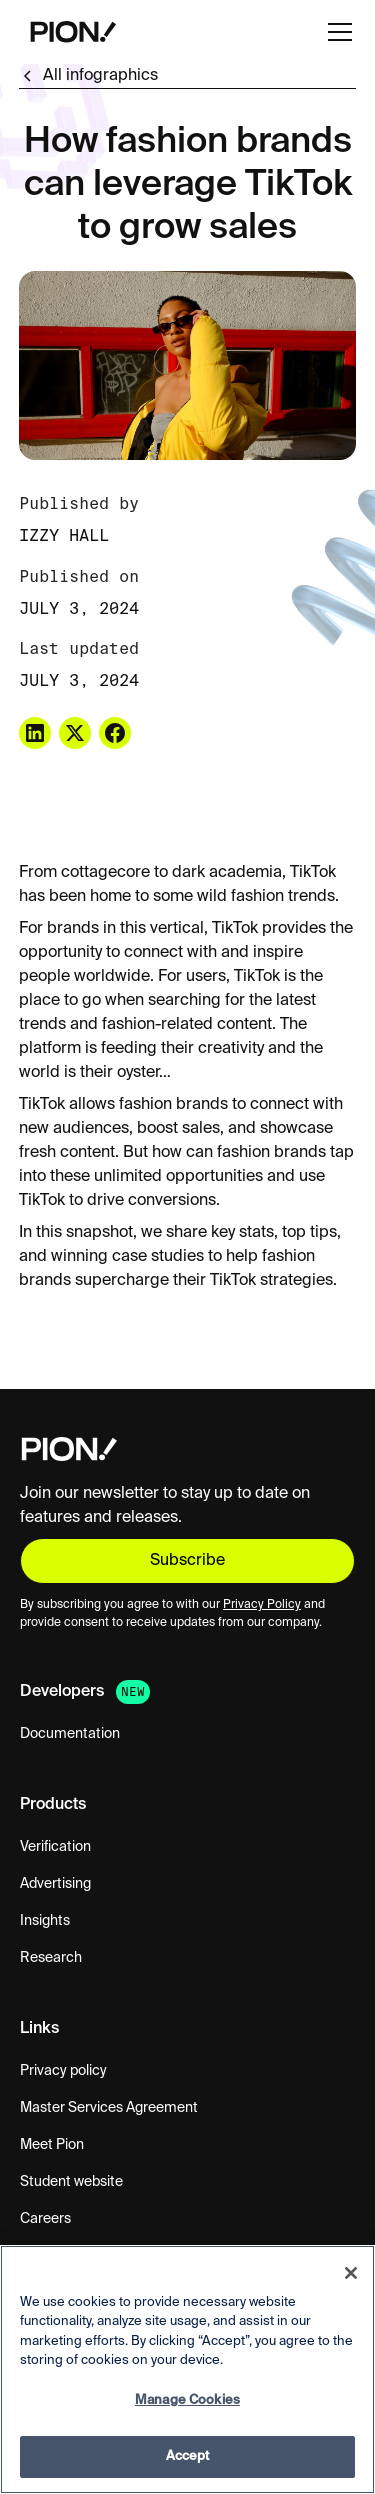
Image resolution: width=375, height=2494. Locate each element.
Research (51, 1958)
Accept (188, 2456)
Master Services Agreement (109, 2108)
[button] (336, 32)
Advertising (55, 1884)
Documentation (70, 1734)
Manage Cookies (187, 2400)
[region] (187, 2369)
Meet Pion (52, 2145)
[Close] (351, 2273)
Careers (45, 2219)
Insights (45, 1921)
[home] (68, 32)
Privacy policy (63, 2071)
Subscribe (187, 1561)
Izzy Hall (64, 535)
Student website (71, 2182)
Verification (55, 1847)
